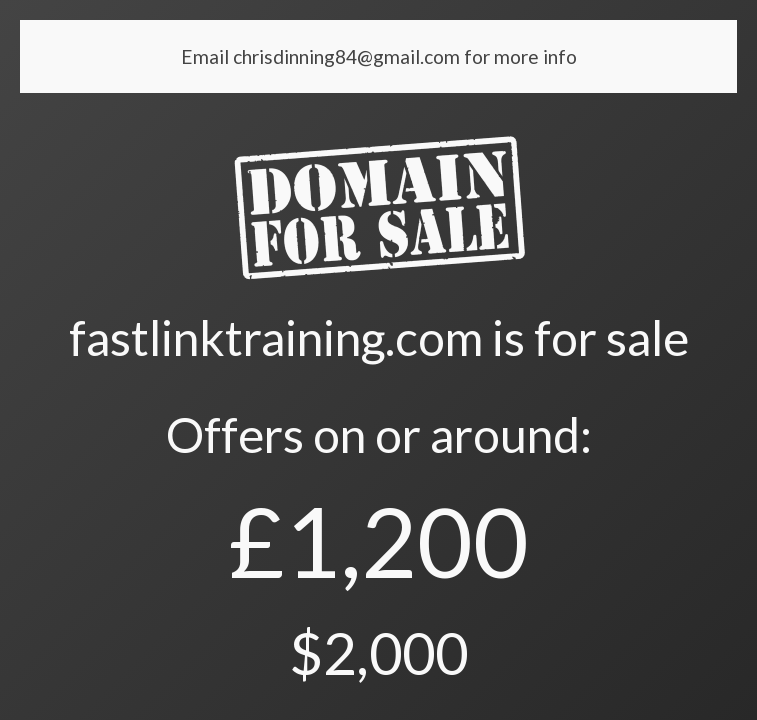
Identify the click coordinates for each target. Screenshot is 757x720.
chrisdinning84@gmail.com (348, 56)
